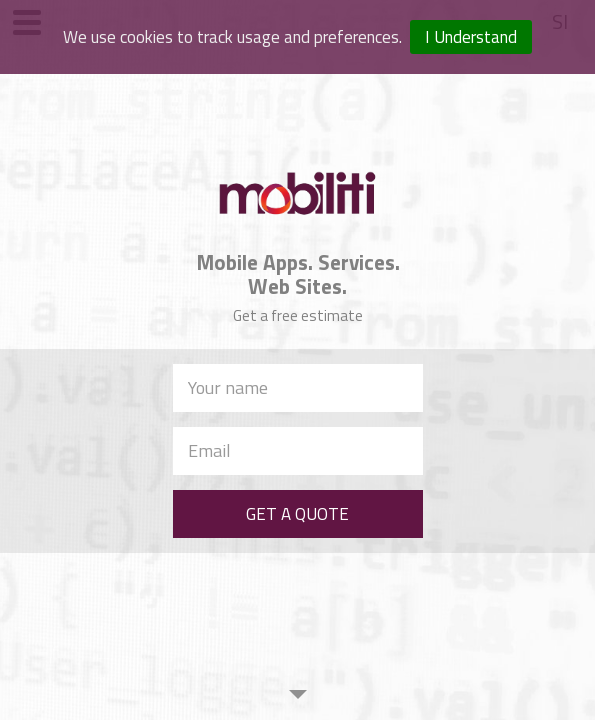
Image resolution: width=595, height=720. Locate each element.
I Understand (471, 37)
